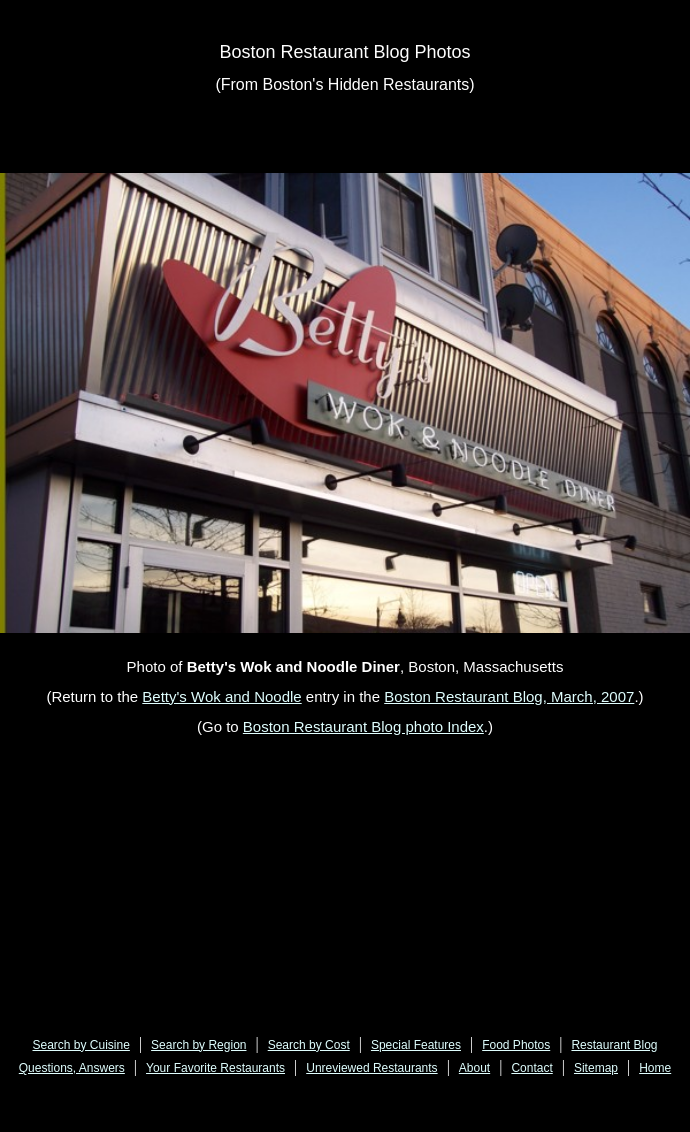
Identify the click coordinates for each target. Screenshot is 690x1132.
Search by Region (198, 1045)
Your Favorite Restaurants (215, 1068)
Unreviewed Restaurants (371, 1068)
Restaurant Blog (614, 1045)
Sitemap (596, 1068)
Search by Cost (309, 1045)
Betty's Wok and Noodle (221, 696)
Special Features (416, 1045)
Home (655, 1068)
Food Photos (516, 1045)
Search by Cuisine (81, 1045)
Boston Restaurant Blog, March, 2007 (509, 696)
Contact (531, 1068)
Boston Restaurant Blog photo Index (363, 726)
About (474, 1068)
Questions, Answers (72, 1068)
